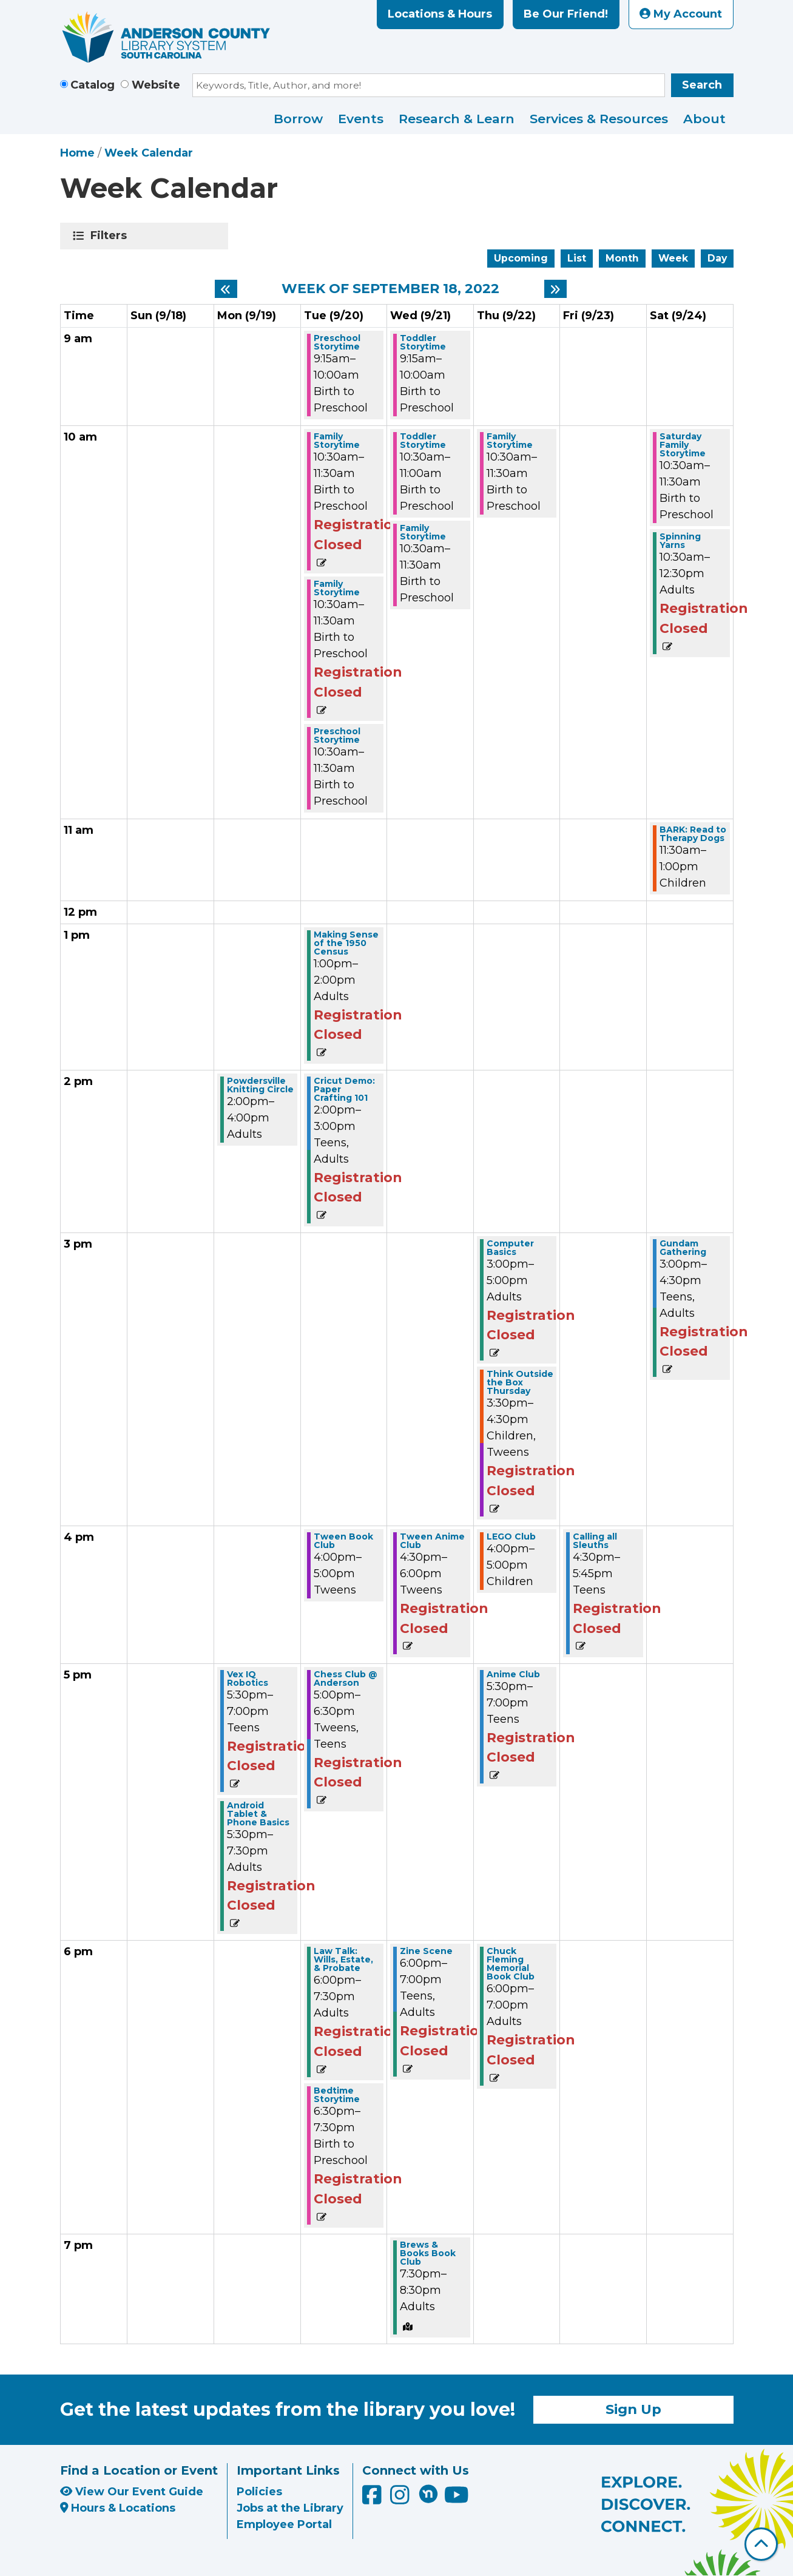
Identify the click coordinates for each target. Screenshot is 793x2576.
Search (702, 85)
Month (622, 258)
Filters (110, 235)
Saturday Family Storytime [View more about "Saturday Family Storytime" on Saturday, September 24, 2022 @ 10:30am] (683, 445)
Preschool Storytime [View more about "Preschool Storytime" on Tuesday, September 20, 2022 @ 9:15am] (337, 342)
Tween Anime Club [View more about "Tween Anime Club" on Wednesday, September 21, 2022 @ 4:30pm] (432, 1540)
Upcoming (521, 258)
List (576, 258)
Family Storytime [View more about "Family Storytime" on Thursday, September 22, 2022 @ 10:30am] (510, 440)
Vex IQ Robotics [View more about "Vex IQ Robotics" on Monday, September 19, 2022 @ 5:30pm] (247, 1678)
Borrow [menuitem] (298, 118)
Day (717, 258)
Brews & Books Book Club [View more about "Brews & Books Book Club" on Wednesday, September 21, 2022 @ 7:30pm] (428, 2253)
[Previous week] (226, 289)
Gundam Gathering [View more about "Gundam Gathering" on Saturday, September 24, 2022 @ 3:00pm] (683, 1247)
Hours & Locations (118, 2508)
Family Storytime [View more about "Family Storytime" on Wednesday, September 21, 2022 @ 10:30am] (423, 532)
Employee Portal (284, 2524)
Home (77, 153)
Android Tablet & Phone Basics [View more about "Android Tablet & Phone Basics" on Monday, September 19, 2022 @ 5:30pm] (258, 1814)
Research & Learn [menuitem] (457, 118)
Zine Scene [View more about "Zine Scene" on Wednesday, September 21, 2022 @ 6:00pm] (426, 1951)
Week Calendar (148, 153)
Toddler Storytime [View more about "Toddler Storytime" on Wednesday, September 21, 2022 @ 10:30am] (423, 440)
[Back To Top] (761, 2544)
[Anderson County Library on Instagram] (401, 2499)
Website (156, 85)
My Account (680, 14)
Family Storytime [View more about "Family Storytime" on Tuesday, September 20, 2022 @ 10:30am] (337, 440)
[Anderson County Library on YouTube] (456, 2499)
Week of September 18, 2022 (390, 289)
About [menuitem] (704, 118)
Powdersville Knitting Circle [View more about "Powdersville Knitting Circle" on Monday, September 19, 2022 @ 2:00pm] (260, 1085)
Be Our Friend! (566, 14)
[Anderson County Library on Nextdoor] (428, 2493)
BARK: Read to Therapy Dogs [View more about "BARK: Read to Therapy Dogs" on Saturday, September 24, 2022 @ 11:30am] (693, 833)
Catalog (92, 85)
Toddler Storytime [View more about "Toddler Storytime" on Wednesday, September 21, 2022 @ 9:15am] (423, 342)
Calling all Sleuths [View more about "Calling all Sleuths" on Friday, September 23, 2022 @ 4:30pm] (595, 1540)
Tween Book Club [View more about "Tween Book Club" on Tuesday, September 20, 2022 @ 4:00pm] (343, 1540)
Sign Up (633, 2409)
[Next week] (555, 289)
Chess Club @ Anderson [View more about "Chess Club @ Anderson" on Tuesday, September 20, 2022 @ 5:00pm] (345, 1678)
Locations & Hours (440, 14)
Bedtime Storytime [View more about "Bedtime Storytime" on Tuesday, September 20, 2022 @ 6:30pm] (337, 2094)
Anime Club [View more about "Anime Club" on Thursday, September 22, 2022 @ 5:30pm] (513, 1674)
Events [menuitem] (360, 118)
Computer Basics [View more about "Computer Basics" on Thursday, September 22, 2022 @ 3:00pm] (510, 1247)
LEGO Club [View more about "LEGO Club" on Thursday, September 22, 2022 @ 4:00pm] (511, 1536)
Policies (259, 2491)
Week (673, 258)
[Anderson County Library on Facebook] (373, 2499)
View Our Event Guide (131, 2491)
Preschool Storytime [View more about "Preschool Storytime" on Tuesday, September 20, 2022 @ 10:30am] (337, 735)
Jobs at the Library (290, 2508)
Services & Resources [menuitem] (599, 118)
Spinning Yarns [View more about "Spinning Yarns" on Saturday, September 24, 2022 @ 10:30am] (680, 540)
